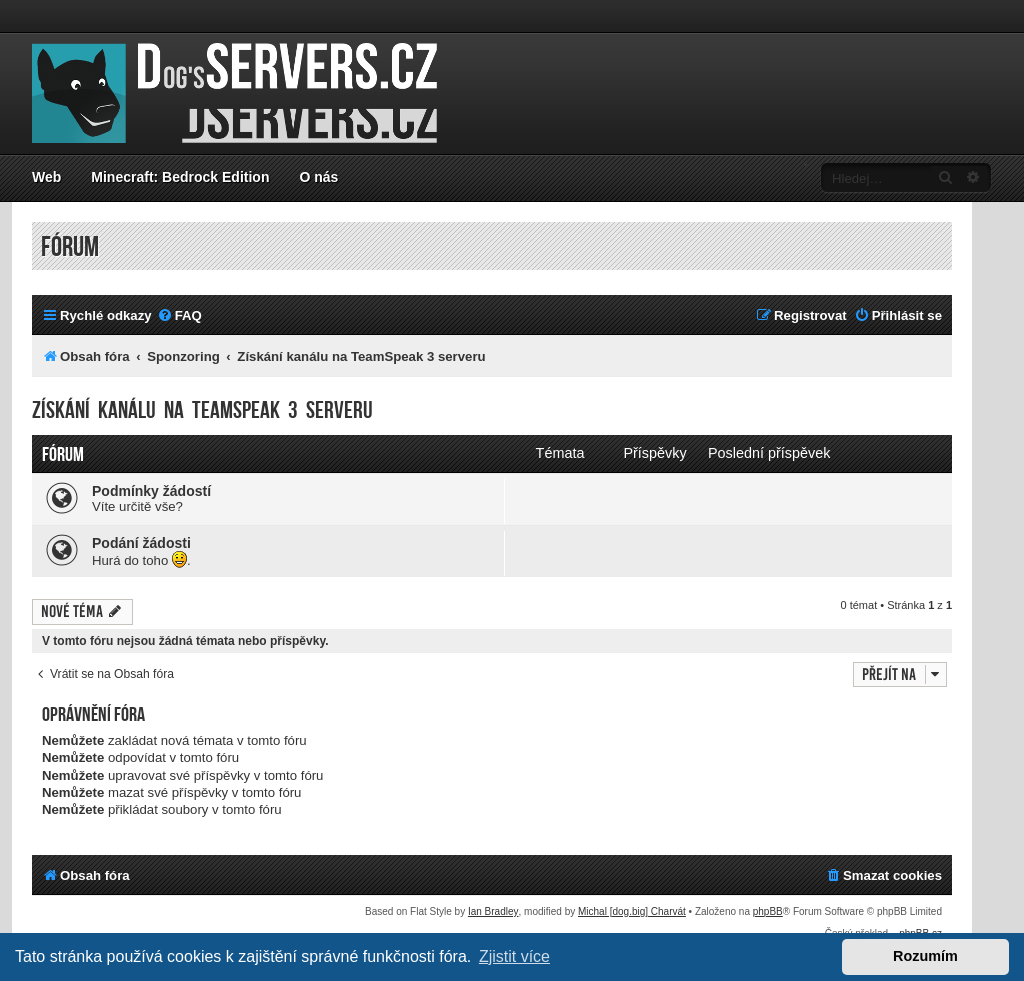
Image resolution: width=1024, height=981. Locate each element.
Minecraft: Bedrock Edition (180, 177)
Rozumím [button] (925, 956)
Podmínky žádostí (151, 491)
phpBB (768, 911)
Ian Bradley (493, 911)
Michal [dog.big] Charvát (632, 911)
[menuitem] (179, 315)
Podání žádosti (141, 543)
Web (46, 177)
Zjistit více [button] (514, 956)
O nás (318, 177)
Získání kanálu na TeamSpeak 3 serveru (202, 410)
